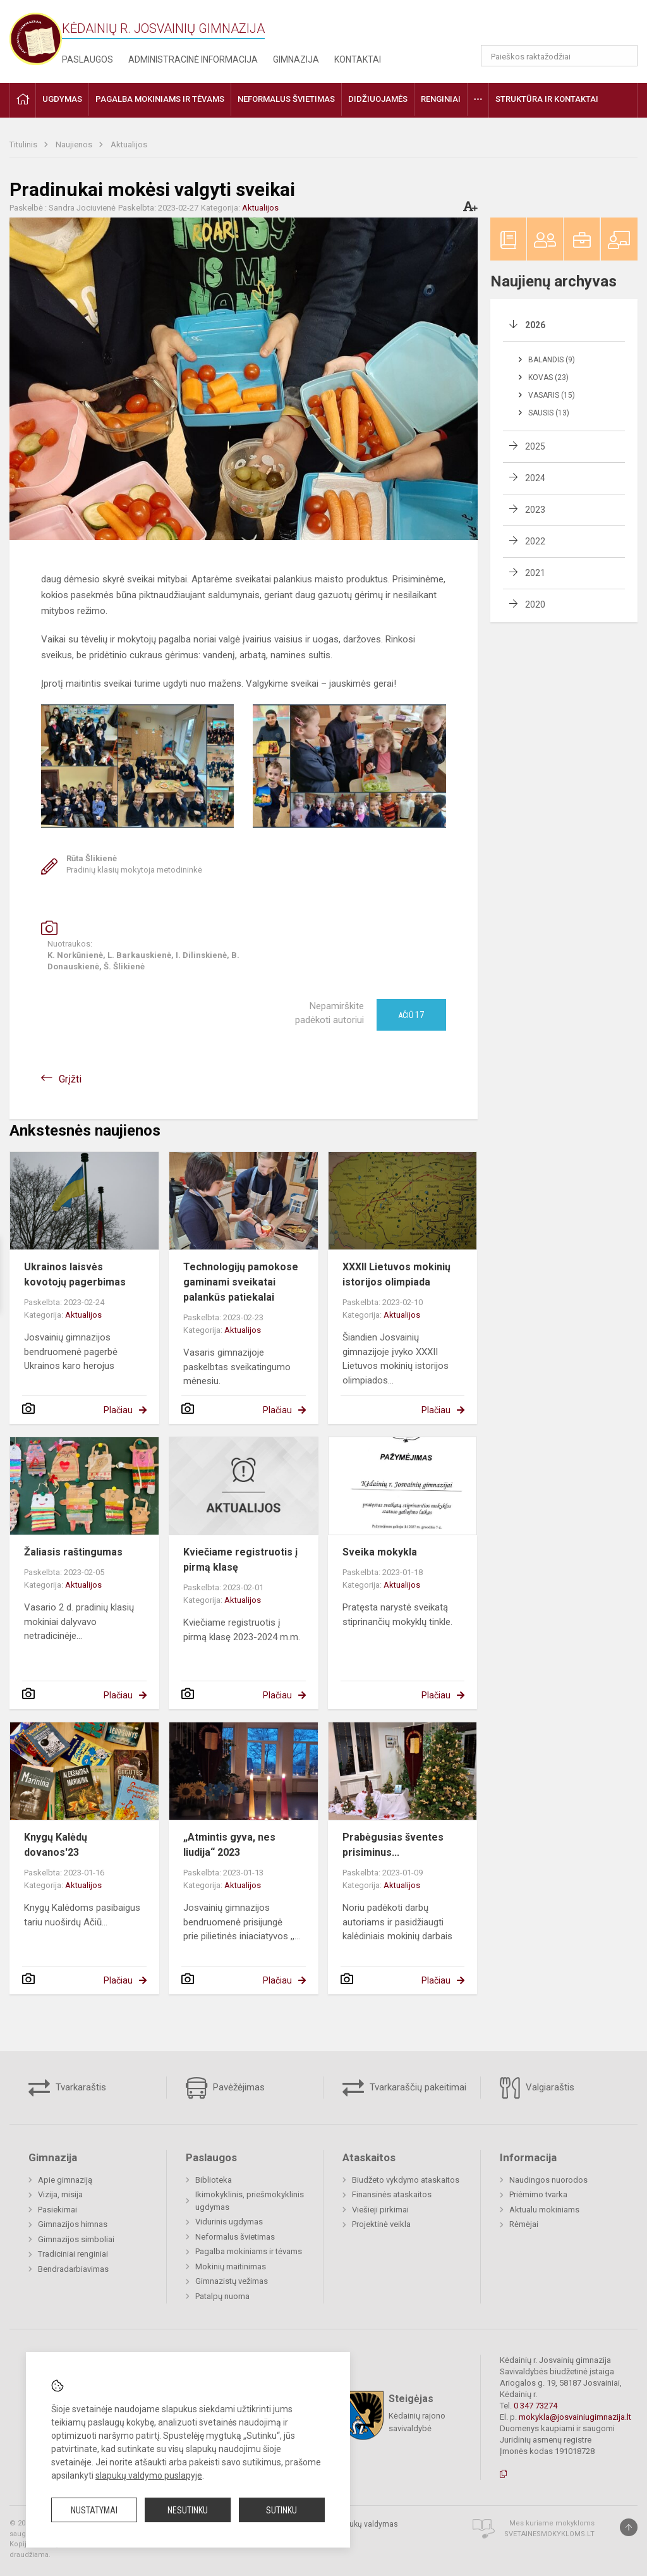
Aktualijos (129, 144)
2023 (535, 510)
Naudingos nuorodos (548, 2180)
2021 (535, 573)
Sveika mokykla (379, 1552)
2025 (535, 446)
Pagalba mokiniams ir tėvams (248, 2251)
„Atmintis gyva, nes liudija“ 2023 (229, 1844)
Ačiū (411, 1015)
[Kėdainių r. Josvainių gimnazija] (35, 38)
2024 (535, 478)
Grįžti (70, 1079)
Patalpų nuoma (222, 2296)
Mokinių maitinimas (230, 2266)
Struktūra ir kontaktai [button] (546, 99)
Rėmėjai (523, 2224)
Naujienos (75, 144)
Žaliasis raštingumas (73, 1552)
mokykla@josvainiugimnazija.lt (575, 2417)
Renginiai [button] (441, 99)
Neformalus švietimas (235, 2237)
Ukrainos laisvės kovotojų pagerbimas (75, 1274)
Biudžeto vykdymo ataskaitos (405, 2180)
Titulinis (24, 144)
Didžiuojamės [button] (378, 99)
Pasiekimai (57, 2209)
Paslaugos (87, 59)
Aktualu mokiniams (544, 2209)
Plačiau (118, 1410)
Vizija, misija (60, 2194)
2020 (535, 604)
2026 (535, 325)
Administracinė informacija (193, 59)
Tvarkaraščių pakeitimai (404, 2088)
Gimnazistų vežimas (231, 2281)
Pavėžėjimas (225, 2088)
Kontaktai (357, 59)
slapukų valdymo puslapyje (148, 2475)
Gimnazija (296, 59)
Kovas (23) (548, 377)
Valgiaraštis (537, 2088)
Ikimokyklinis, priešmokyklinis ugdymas (249, 2201)
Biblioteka (213, 2180)
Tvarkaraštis (67, 2088)
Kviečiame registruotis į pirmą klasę (240, 1559)
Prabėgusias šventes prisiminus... (393, 1844)
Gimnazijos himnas (72, 2224)
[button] (551, 26)
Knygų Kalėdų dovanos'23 (55, 1844)
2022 (535, 541)
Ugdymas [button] (62, 99)
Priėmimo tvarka (538, 2194)
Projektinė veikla (381, 2224)
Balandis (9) (551, 359)
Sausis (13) (548, 412)
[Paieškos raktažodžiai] (559, 55)
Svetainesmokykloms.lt (549, 2534)
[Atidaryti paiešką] (623, 55)
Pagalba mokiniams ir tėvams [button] (159, 99)
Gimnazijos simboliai (76, 2239)
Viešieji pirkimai (380, 2209)
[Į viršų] (629, 2527)
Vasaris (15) (551, 395)
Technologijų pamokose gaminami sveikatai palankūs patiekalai (240, 1282)
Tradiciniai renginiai (73, 2254)
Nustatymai (94, 2510)
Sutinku (281, 2510)
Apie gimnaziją (65, 2180)
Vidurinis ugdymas (229, 2221)
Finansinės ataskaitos (392, 2194)
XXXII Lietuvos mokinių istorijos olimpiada (396, 1274)
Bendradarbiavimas (73, 2269)
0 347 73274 (535, 2405)
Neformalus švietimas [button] (286, 99)
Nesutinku (187, 2510)
